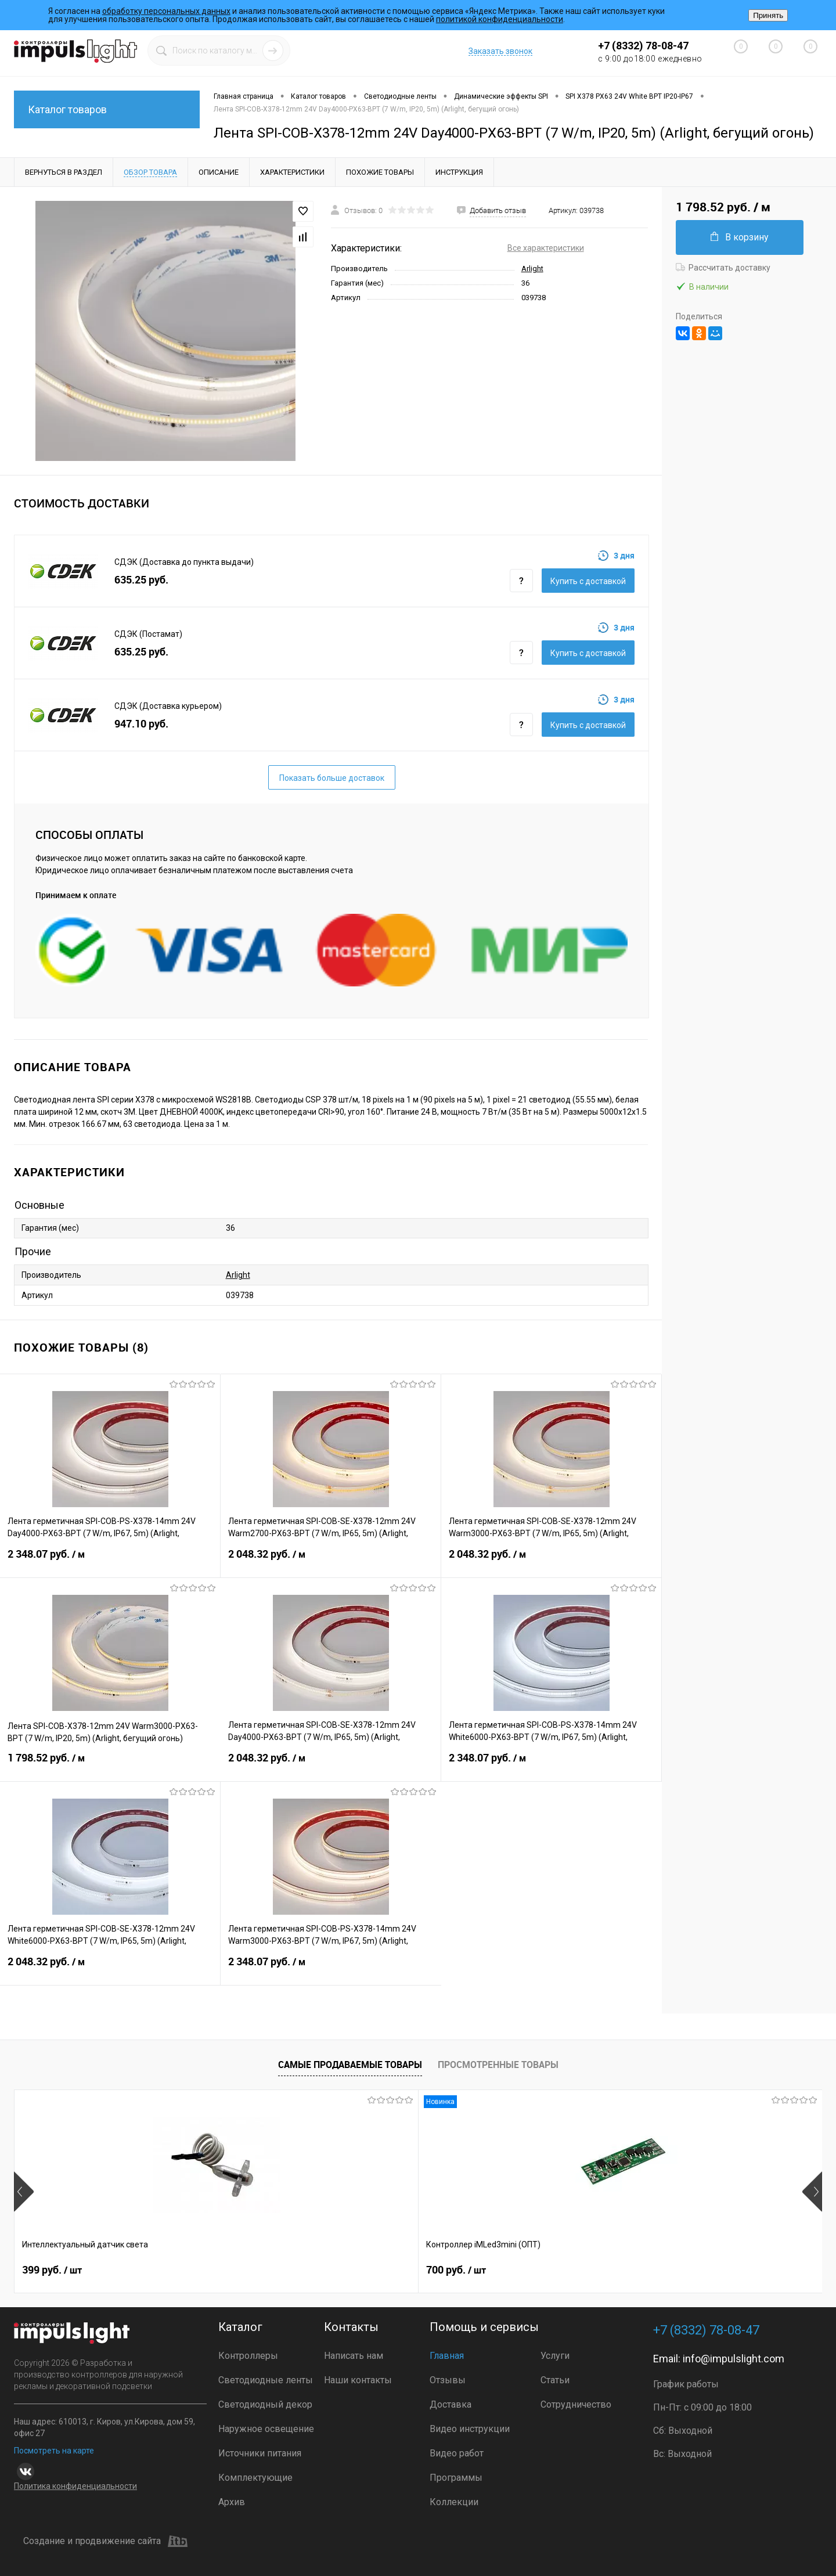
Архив (231, 2501)
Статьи (555, 2380)
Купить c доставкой (588, 581)
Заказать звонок (500, 51)
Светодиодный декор (265, 2404)
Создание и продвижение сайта (105, 2541)
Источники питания (259, 2453)
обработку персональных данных (166, 11)
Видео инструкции (470, 2428)
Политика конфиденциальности (75, 2486)
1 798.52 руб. (110, 1765)
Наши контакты (358, 2380)
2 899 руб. (460, 2270)
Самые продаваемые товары (350, 2064)
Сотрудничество (575, 2404)
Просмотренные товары (498, 2064)
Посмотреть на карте (54, 2450)
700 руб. (254, 2270)
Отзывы (448, 2380)
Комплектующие (255, 2477)
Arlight (532, 268)
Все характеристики (545, 248)
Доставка (450, 2404)
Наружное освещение (266, 2428)
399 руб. (52, 2270)
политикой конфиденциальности (499, 19)
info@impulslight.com (733, 2358)
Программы (456, 2477)
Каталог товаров (107, 109)
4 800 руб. (662, 2270)
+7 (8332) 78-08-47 (643, 45)
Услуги (555, 2355)
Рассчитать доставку (723, 267)
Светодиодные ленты (265, 2380)
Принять (768, 15)
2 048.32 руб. (330, 1561)
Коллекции (454, 2501)
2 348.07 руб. (110, 1561)
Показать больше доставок (331, 778)
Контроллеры (248, 2355)
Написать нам (353, 2355)
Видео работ (457, 2453)
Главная (447, 2355)
